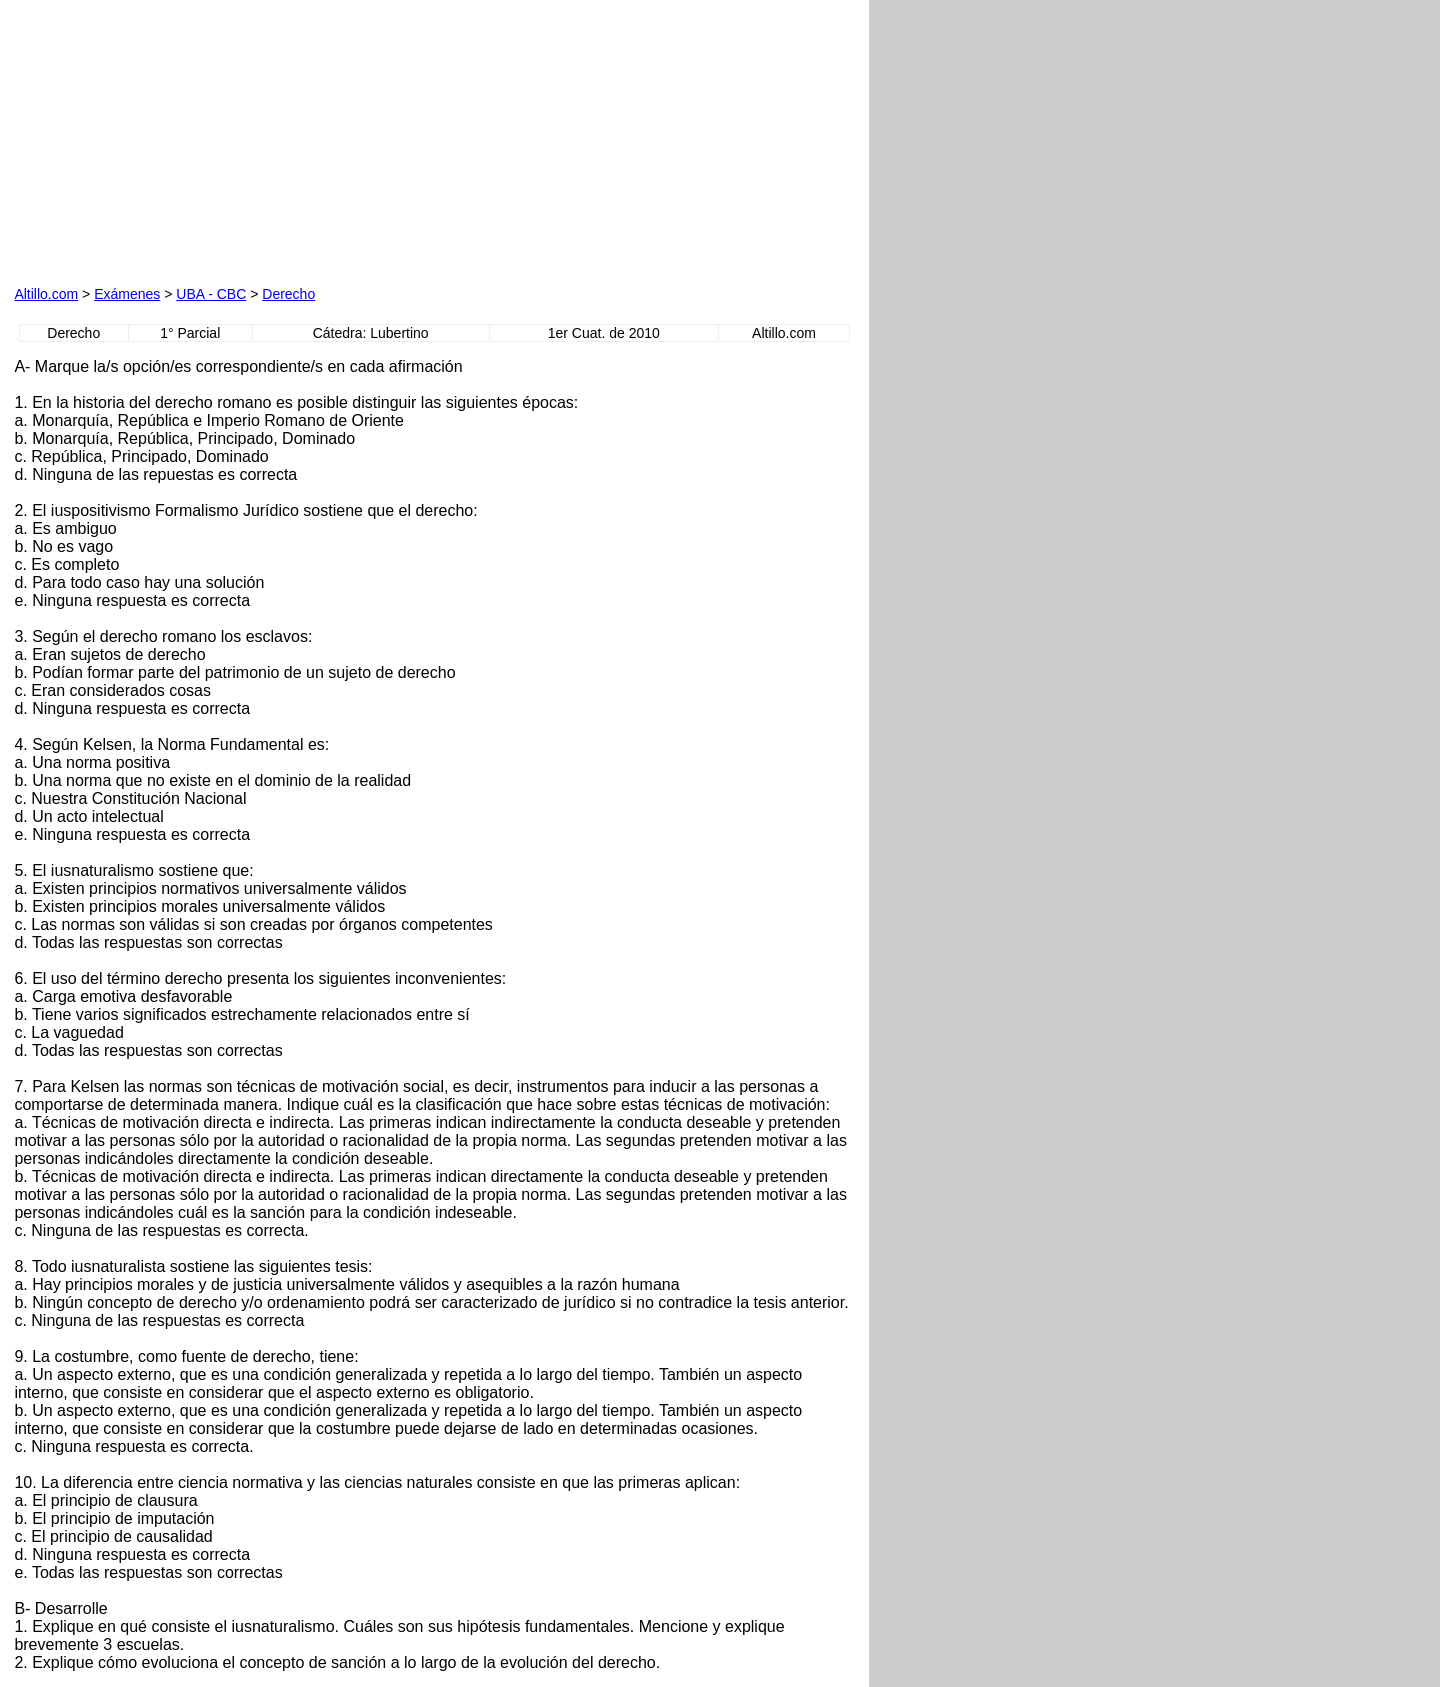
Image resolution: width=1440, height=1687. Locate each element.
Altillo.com (46, 294)
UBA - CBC (211, 294)
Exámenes (127, 294)
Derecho (288, 294)
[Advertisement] (242, 139)
